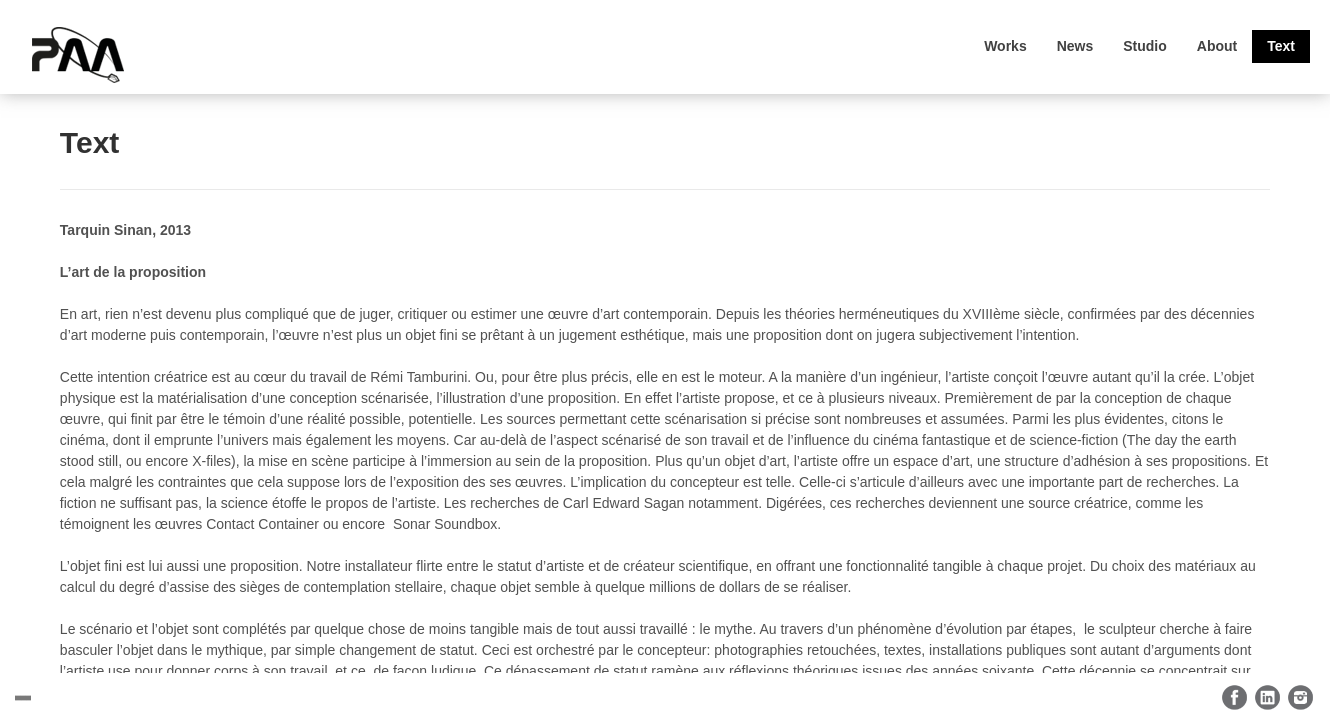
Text (1281, 46)
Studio (1145, 46)
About (1217, 46)
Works (1005, 46)
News (1075, 46)
